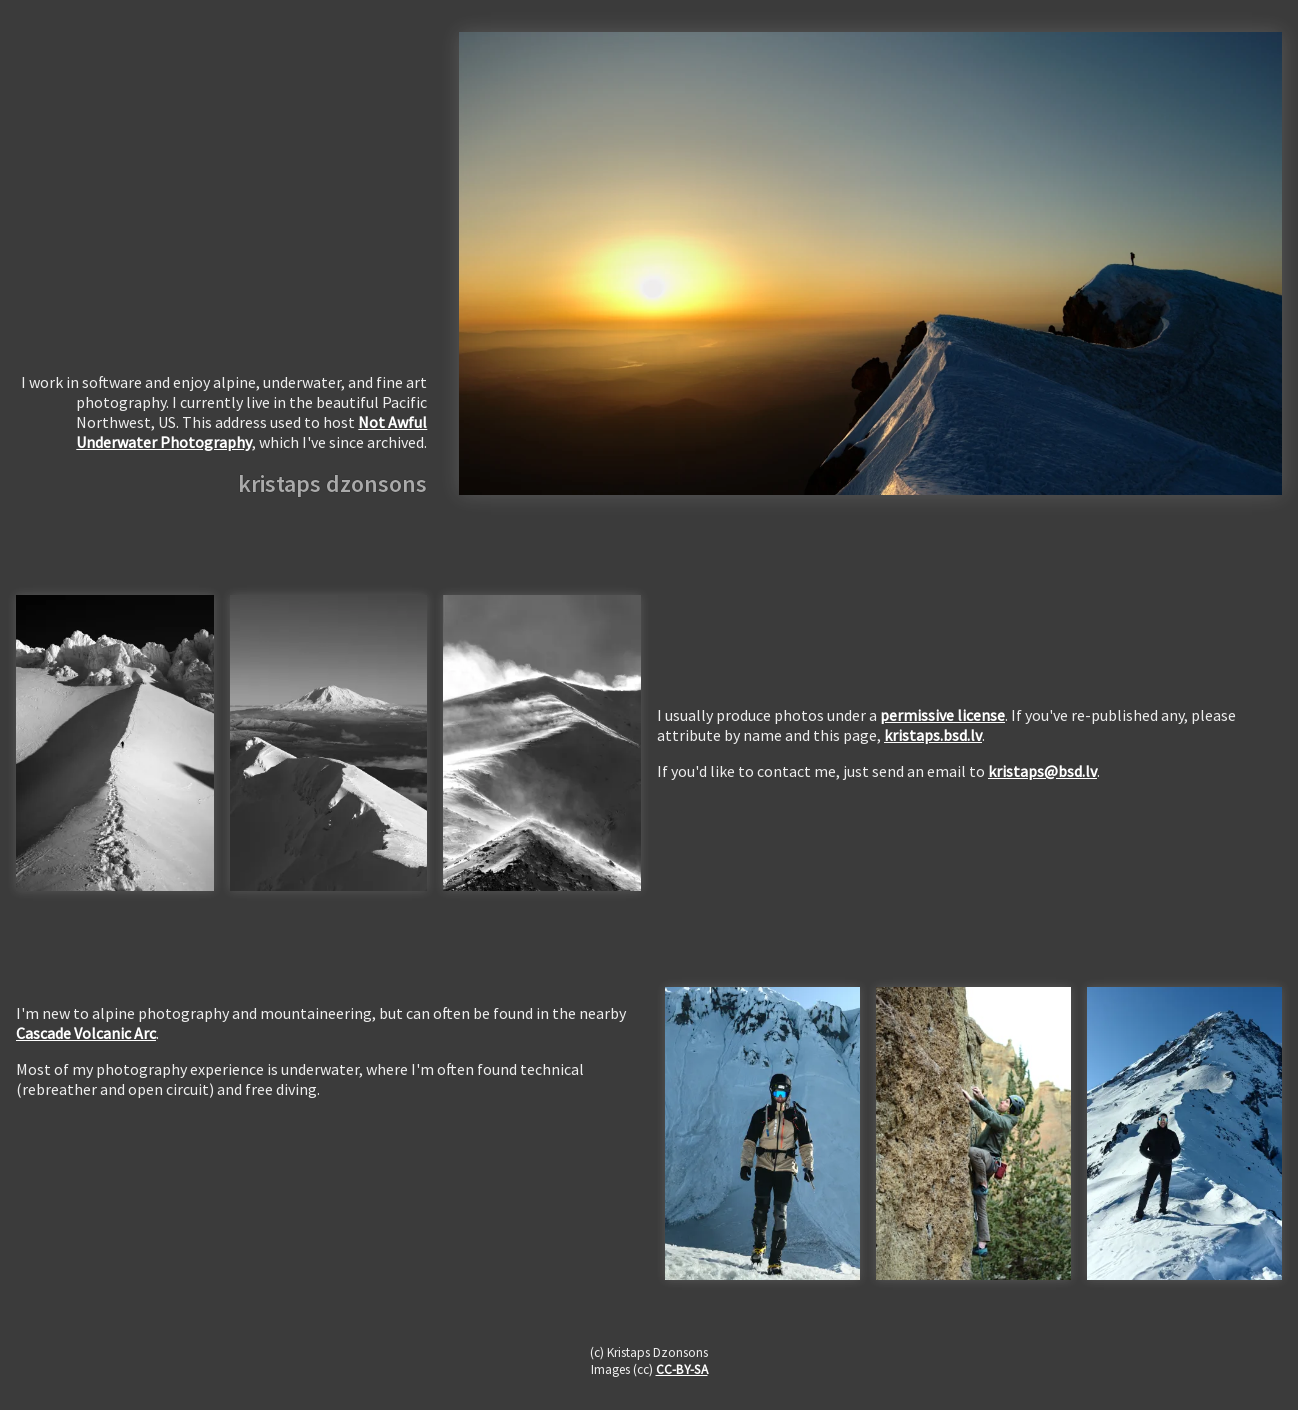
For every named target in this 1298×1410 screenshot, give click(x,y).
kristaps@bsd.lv (1042, 771)
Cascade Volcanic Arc (86, 1033)
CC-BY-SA (682, 1369)
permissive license (942, 715)
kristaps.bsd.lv (933, 735)
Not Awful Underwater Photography (251, 432)
